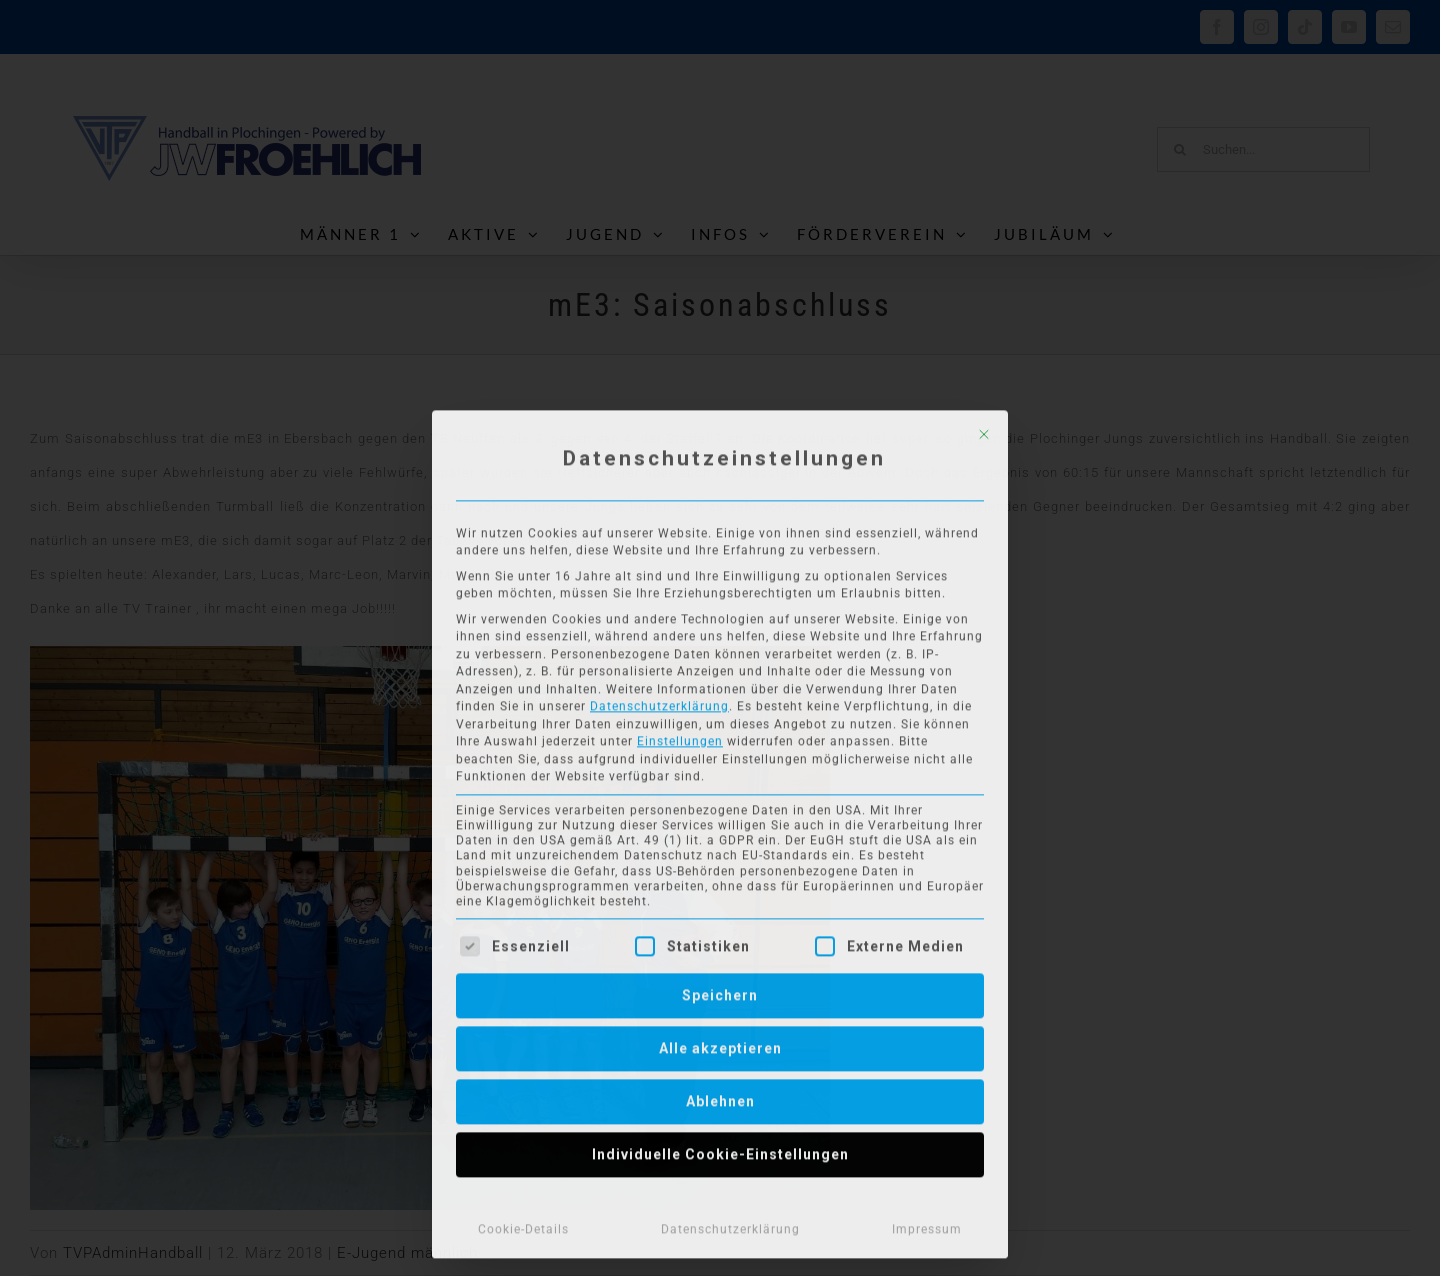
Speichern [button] (720, 991)
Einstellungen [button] (680, 737)
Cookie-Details (523, 1225)
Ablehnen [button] (720, 1097)
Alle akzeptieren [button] (720, 1044)
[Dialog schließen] (984, 430)
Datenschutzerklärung (659, 702)
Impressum (927, 1225)
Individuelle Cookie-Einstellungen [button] (720, 1150)
